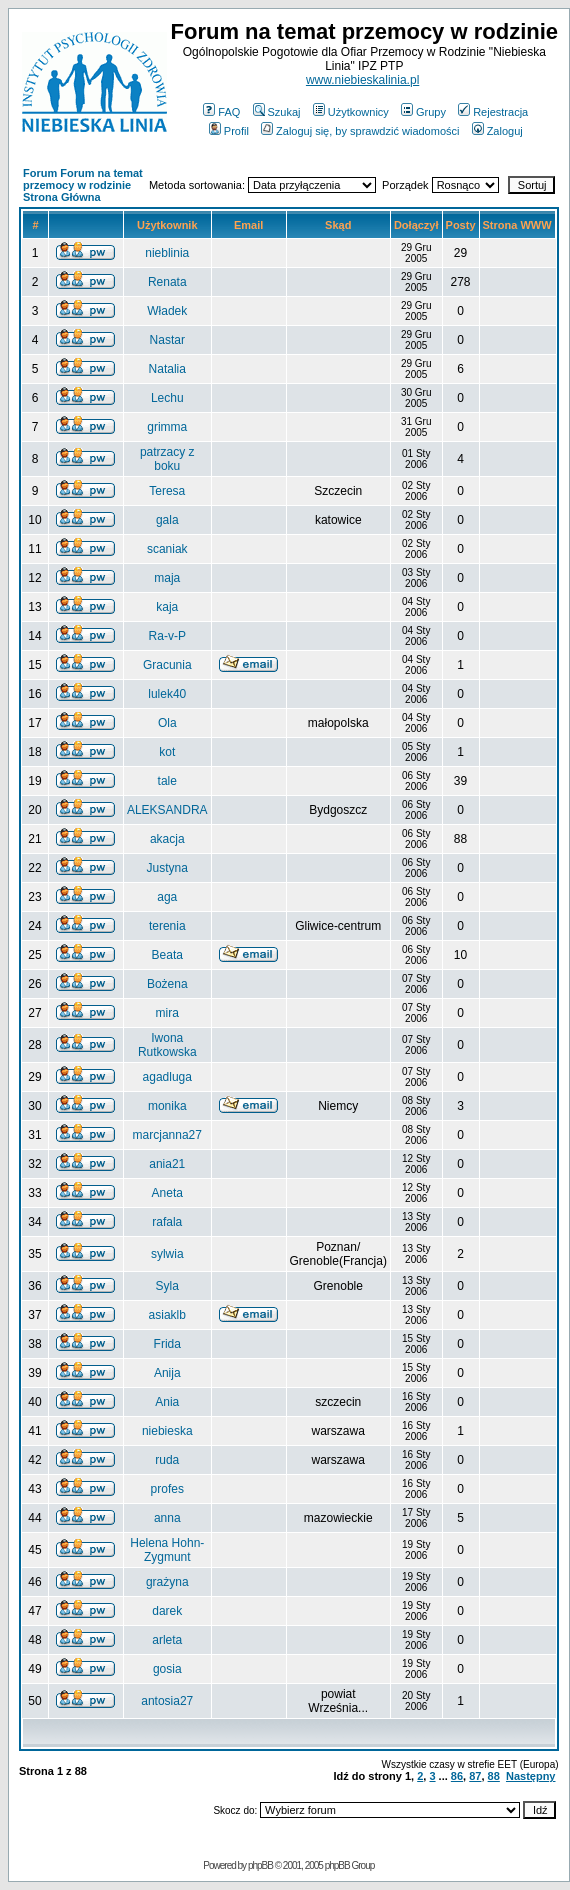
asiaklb (167, 1315)
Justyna (167, 868)
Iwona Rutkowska (167, 1045)
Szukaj (277, 112)
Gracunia (167, 665)
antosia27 (167, 1701)
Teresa (167, 491)
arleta (167, 1640)
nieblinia (167, 253)
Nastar (167, 340)
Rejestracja (493, 112)
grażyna (167, 1582)
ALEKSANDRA (167, 810)
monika (167, 1106)
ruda (167, 1460)
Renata (167, 282)
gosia (167, 1669)
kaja (167, 607)
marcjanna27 (167, 1135)
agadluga (167, 1077)
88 (494, 1776)
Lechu (167, 398)
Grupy (423, 112)
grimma (167, 427)
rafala (167, 1222)
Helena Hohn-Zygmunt (167, 1550)
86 (457, 1776)
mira (167, 1013)
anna (167, 1518)
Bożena (167, 984)
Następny (531, 1776)
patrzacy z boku (167, 459)
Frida (167, 1344)
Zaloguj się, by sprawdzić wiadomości (360, 131)
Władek (167, 311)
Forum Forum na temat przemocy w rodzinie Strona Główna (83, 185)
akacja (167, 839)
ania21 (167, 1164)
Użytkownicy (351, 112)
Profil (229, 131)
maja (167, 578)
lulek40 (167, 694)
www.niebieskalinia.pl (362, 80)
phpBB (260, 1865)
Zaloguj (497, 131)
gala (167, 520)
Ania (167, 1402)
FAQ (221, 112)
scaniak (167, 549)
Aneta (167, 1193)
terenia (167, 926)
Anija (167, 1373)
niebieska (167, 1431)
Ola (167, 723)
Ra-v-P (167, 636)
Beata (167, 955)
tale (167, 781)
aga (167, 897)
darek (167, 1611)
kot (167, 752)
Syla (167, 1286)
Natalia (167, 369)
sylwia (167, 1254)
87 (475, 1776)
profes (167, 1489)
